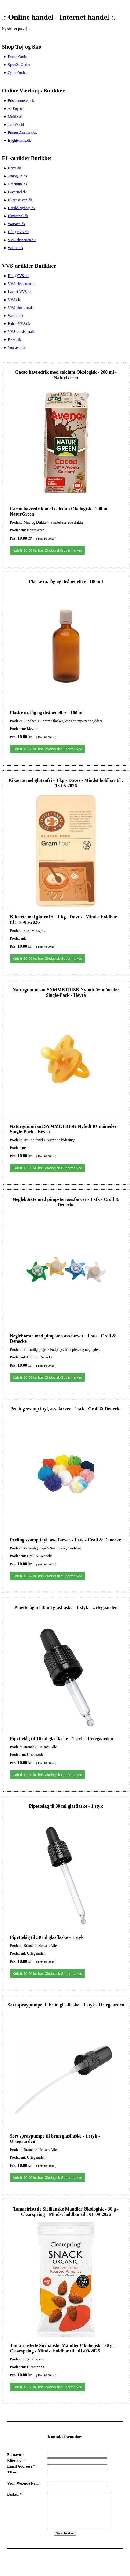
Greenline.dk (17, 184)
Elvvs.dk (14, 168)
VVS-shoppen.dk (21, 308)
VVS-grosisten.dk (21, 332)
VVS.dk (14, 300)
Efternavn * (16, 2460)
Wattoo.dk (15, 248)
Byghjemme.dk (19, 140)
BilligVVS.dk (18, 232)
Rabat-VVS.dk (19, 324)
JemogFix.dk (17, 176)
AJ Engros (15, 108)
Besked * (14, 2494)
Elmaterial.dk (18, 216)
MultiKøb (15, 116)
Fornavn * (15, 2455)
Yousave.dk (16, 224)
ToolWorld (16, 124)
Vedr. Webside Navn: (24, 2483)
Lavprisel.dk (17, 192)
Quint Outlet (17, 73)
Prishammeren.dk (21, 101)
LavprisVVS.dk (20, 292)
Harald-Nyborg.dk (21, 208)
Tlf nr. (12, 2472)
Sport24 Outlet (19, 65)
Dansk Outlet (18, 57)
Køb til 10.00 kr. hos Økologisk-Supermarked (47, 550)
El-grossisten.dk (20, 200)
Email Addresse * (21, 2466)
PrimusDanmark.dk (22, 132)
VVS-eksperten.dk (22, 240)
